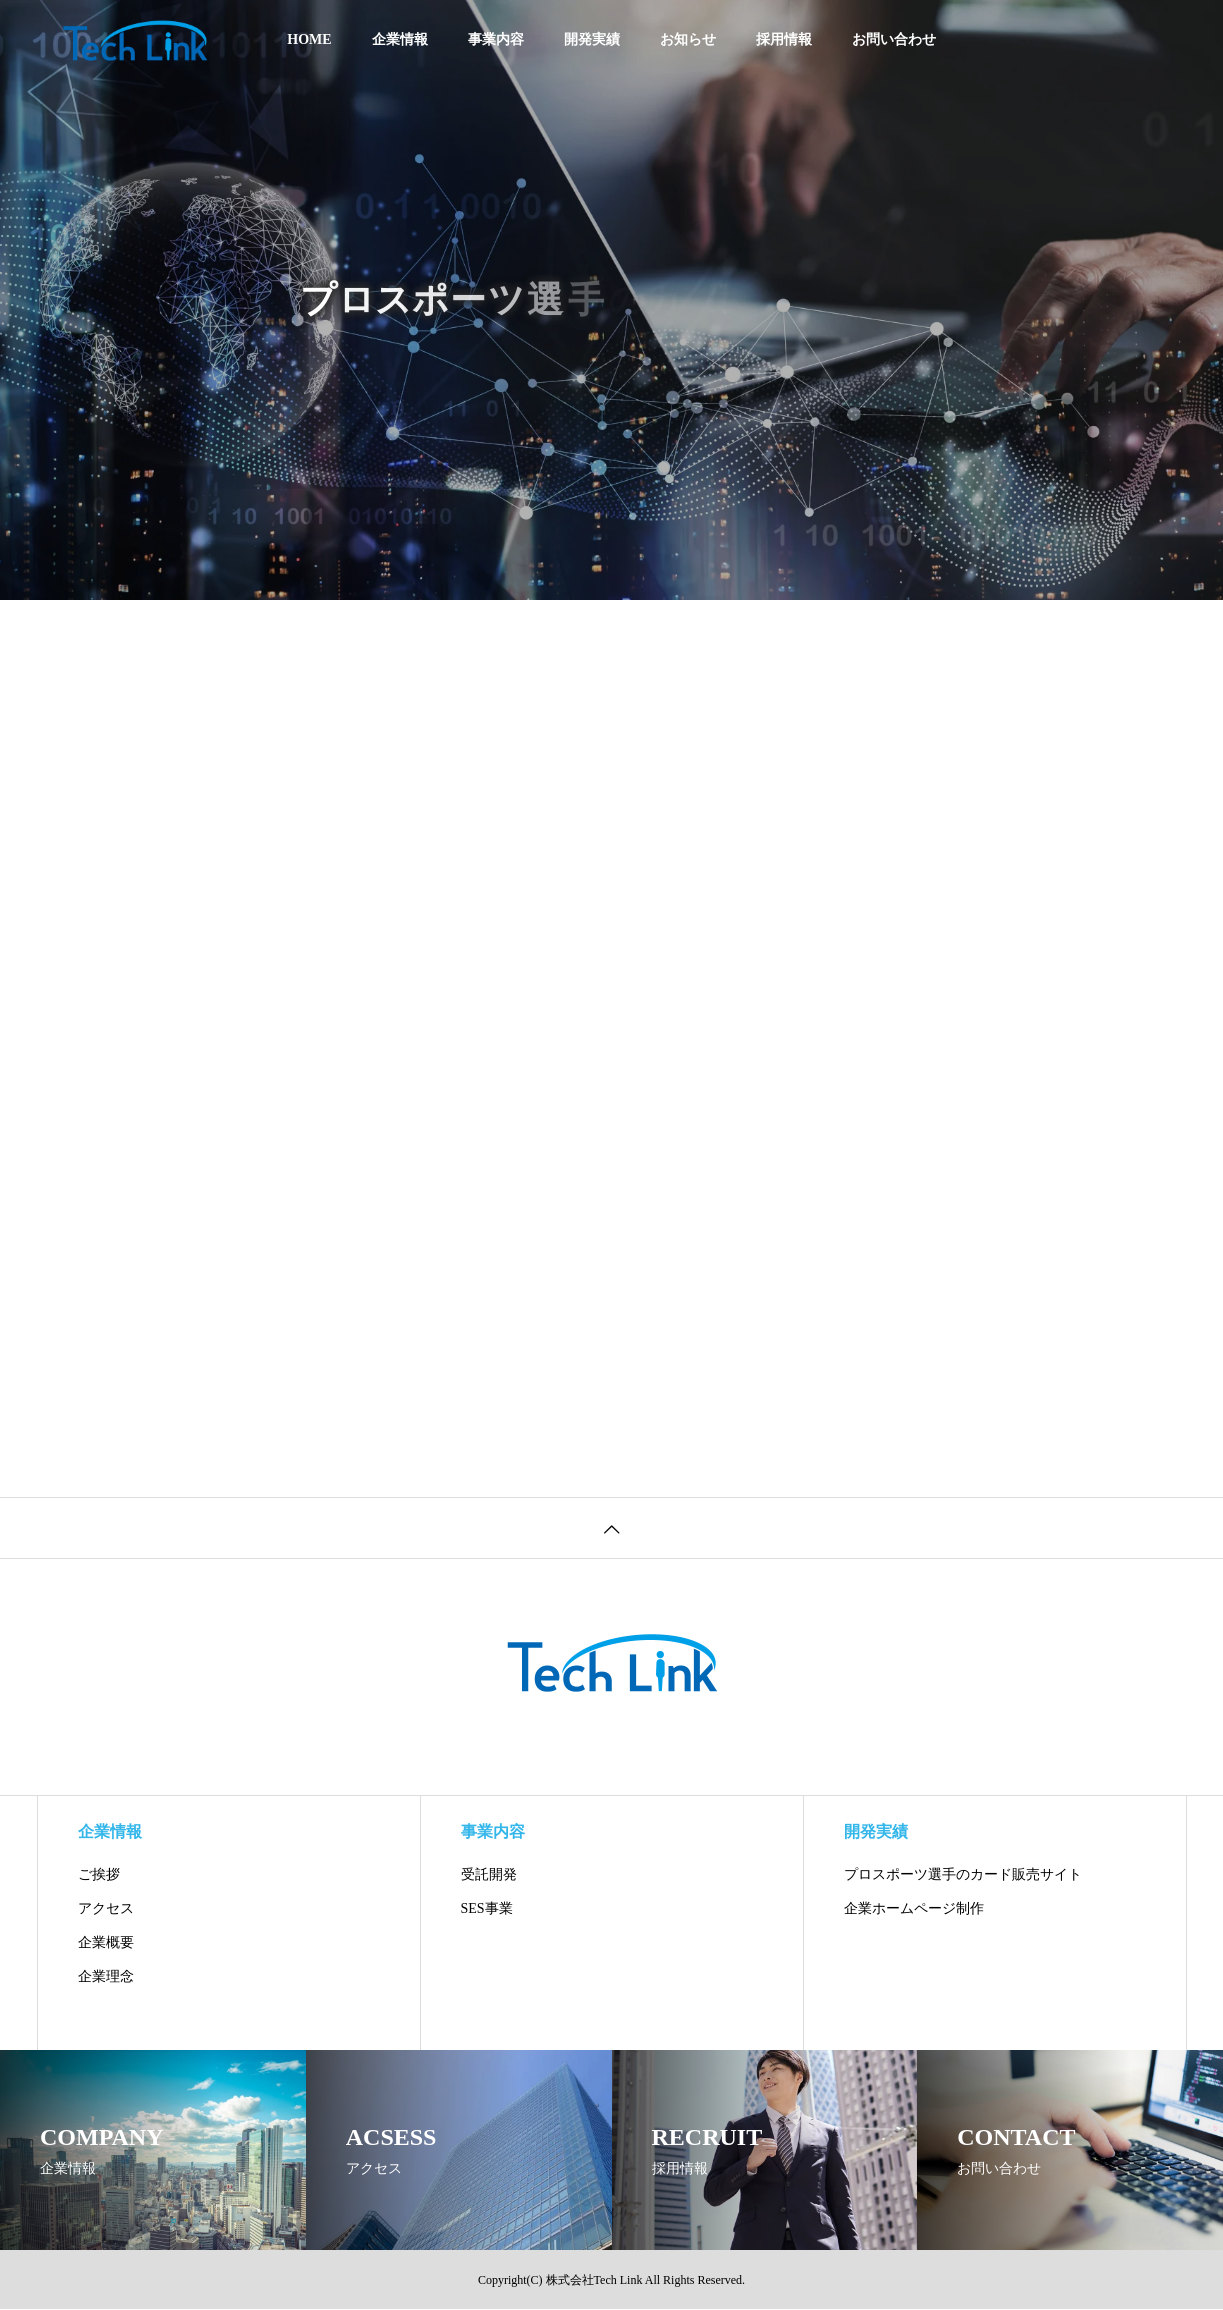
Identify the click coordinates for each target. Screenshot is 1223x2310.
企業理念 (106, 1976)
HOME (309, 39)
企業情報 (400, 39)
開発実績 (592, 39)
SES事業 (487, 1908)
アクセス (106, 1908)
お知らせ (688, 39)
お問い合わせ (894, 39)
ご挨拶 (99, 1874)
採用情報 (784, 39)
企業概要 (106, 1942)
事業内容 (496, 39)
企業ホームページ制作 (914, 1908)
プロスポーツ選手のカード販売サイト (963, 1874)
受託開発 (489, 1874)
